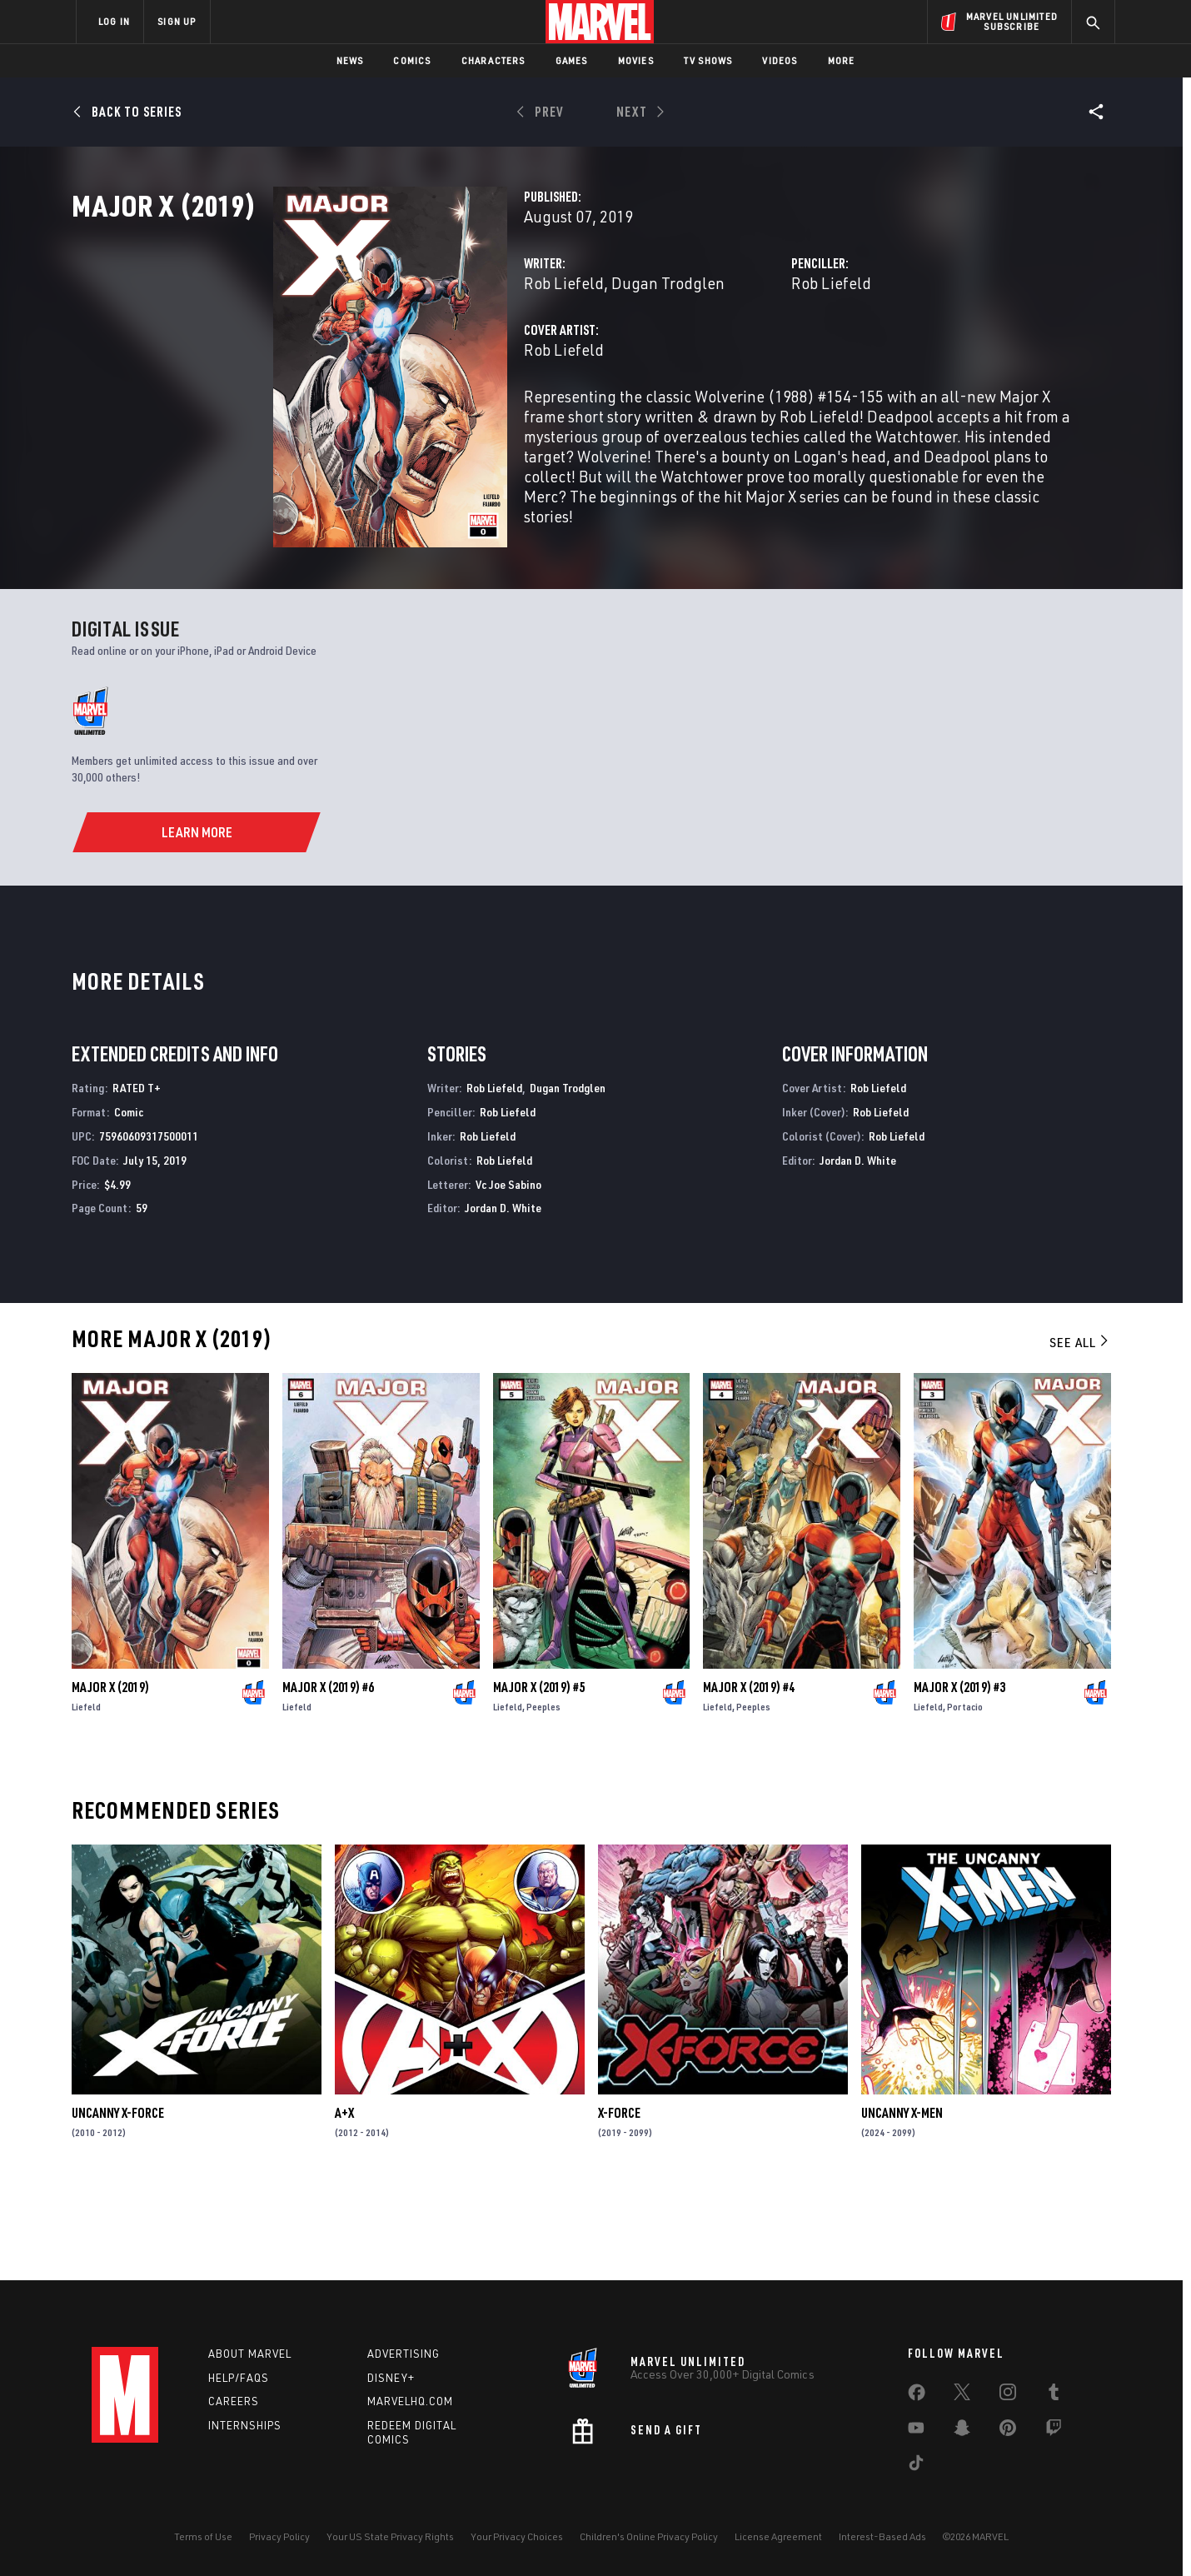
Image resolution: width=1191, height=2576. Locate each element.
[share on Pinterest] (1007, 2431)
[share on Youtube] (916, 2431)
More (841, 60)
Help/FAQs (238, 2377)
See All (1080, 1430)
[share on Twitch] (1053, 2431)
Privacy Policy (279, 2536)
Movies (636, 60)
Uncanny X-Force (118, 2201)
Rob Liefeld (423, 356)
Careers (233, 2402)
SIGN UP (176, 21)
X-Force (619, 2201)
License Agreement (778, 2536)
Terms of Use (203, 2536)
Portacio (965, 1795)
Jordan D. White (503, 1296)
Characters (493, 60)
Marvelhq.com (410, 2402)
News (350, 60)
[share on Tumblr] (1053, 2395)
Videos (779, 60)
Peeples (543, 1795)
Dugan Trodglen (527, 356)
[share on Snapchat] (962, 2431)
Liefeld (86, 1795)
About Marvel (250, 2353)
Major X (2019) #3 (959, 1775)
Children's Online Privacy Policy (649, 2536)
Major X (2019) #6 (328, 1775)
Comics (412, 60)
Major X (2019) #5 (539, 1775)
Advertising (403, 2353)
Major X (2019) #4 (749, 1775)
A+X (344, 2201)
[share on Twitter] (962, 2395)
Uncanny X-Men (902, 2201)
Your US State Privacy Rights (390, 2536)
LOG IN (114, 21)
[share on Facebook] (916, 2396)
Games (572, 60)
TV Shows (708, 60)
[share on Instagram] (1007, 2395)
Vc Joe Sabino (508, 1272)
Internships (245, 2426)
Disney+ (391, 2377)
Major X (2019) (110, 1775)
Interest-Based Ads (882, 2536)
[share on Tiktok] (916, 2466)
